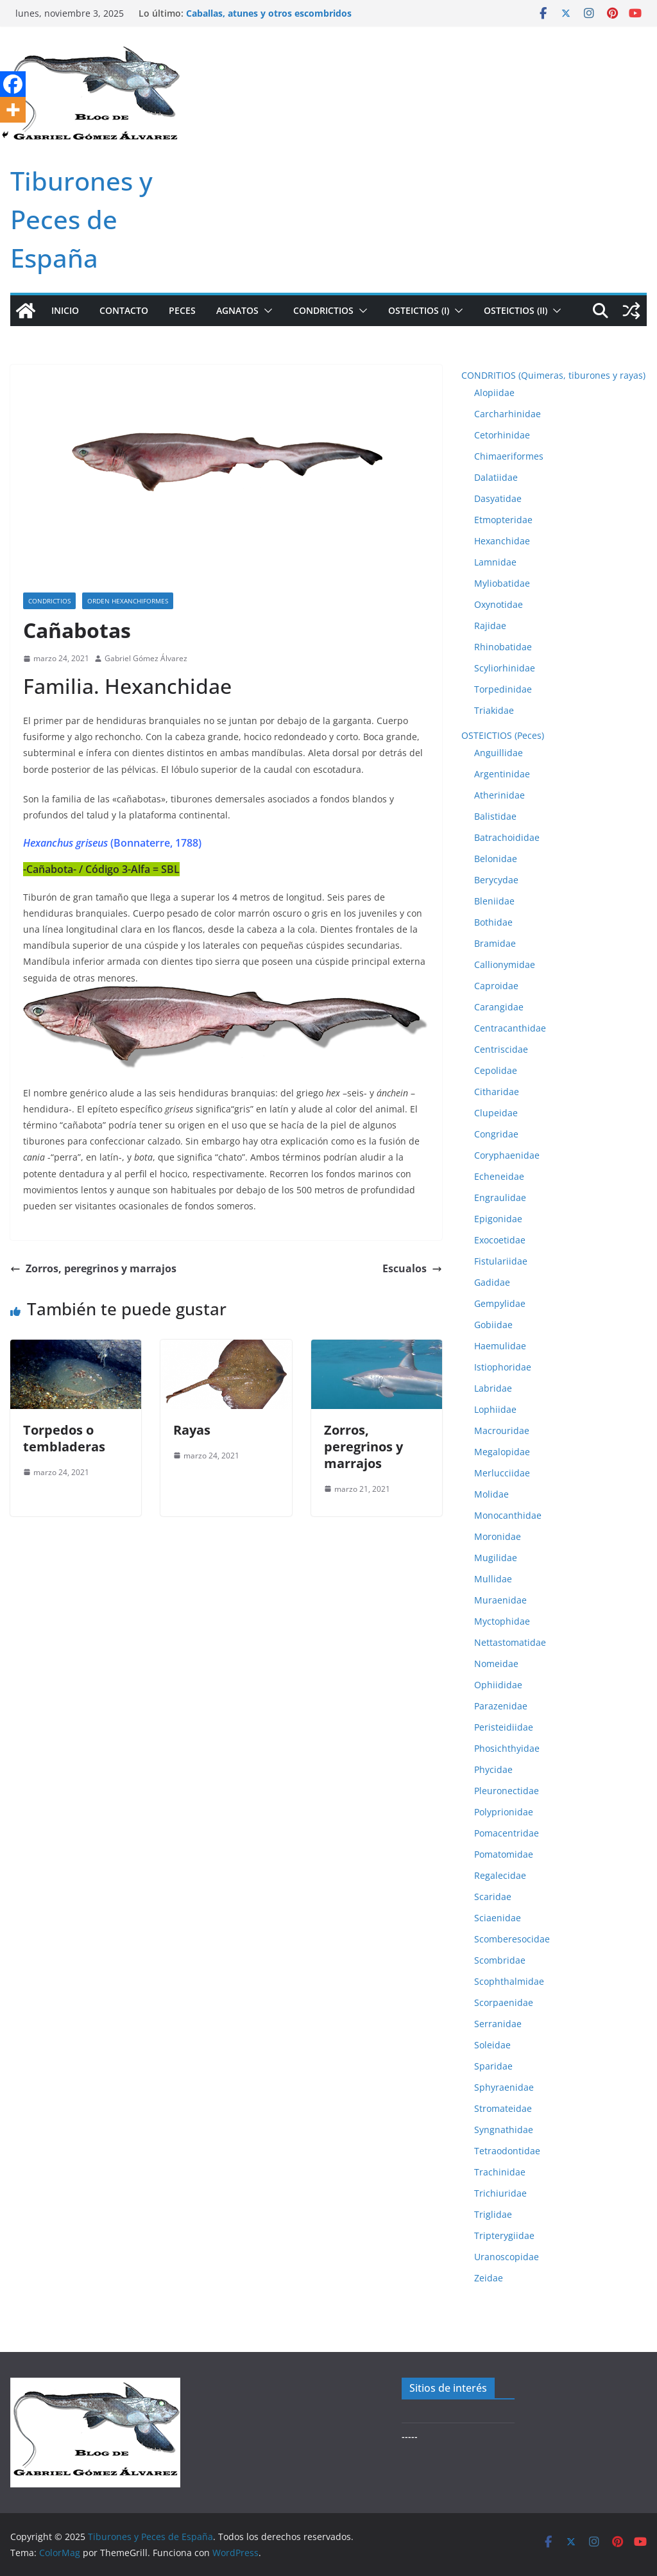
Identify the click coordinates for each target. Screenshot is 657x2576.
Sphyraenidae (504, 2087)
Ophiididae (498, 1685)
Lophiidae (495, 1409)
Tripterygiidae (504, 2235)
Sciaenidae (497, 1918)
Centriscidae (501, 1049)
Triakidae (494, 710)
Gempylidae (499, 1303)
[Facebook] (13, 84)
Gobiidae (493, 1324)
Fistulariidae (500, 1261)
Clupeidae (496, 1113)
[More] (13, 110)
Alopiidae (494, 392)
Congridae (496, 1134)
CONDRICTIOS (323, 310)
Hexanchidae (502, 541)
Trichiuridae (500, 2193)
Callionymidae (504, 964)
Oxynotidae (498, 604)
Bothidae (493, 922)
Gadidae (492, 1282)
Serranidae (498, 2024)
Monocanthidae (508, 1515)
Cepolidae (495, 1070)
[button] (266, 311)
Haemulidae (500, 1346)
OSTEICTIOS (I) (418, 310)
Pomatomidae (503, 1854)
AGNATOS (237, 310)
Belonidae (495, 858)
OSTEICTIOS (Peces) (502, 735)
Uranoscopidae (506, 2257)
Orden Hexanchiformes (127, 600)
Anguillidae (498, 753)
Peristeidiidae (503, 1727)
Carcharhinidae (507, 414)
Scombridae (499, 1960)
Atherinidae (499, 795)
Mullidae (493, 1579)
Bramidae (495, 943)
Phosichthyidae (507, 1748)
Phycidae (493, 1769)
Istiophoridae (502, 1367)
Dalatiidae (496, 477)
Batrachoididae (507, 837)
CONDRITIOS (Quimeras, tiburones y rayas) (553, 375)
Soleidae (492, 2045)
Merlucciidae (502, 1473)
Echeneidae (499, 1176)
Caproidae (496, 986)
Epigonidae (498, 1219)
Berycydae (496, 880)
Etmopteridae (503, 520)
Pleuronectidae (506, 1791)
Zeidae (488, 2278)
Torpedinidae (503, 689)
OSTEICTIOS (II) (515, 310)
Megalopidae (502, 1452)
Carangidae (499, 1007)
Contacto (123, 310)
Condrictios (49, 600)
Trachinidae (499, 2172)
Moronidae (497, 1536)
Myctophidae (502, 1621)
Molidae (491, 1494)
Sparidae (493, 2066)
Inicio (65, 310)
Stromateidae (503, 2108)
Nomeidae (496, 1663)
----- (410, 2436)
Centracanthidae (510, 1028)
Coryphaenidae (507, 1155)
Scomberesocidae (512, 1939)
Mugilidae (495, 1558)
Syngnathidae (503, 2129)
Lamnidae (495, 562)
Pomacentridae (506, 1833)
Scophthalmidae (509, 1981)
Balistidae (495, 816)
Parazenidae (500, 1706)
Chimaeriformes (508, 456)
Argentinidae (502, 774)
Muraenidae (500, 1600)
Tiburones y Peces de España (81, 219)
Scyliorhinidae (504, 668)
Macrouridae (501, 1430)
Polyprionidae (503, 1812)
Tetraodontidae (507, 2151)
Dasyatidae (498, 498)
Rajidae (490, 625)
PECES (182, 310)
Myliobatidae (502, 583)
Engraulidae (500, 1197)
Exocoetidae (499, 1240)
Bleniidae (494, 901)
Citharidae (496, 1091)
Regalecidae (500, 1875)
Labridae (493, 1388)
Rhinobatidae (503, 647)
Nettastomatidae (510, 1642)
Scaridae (492, 1896)
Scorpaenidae (503, 2002)
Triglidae (493, 2214)
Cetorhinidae (502, 435)
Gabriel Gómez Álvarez (146, 658)
